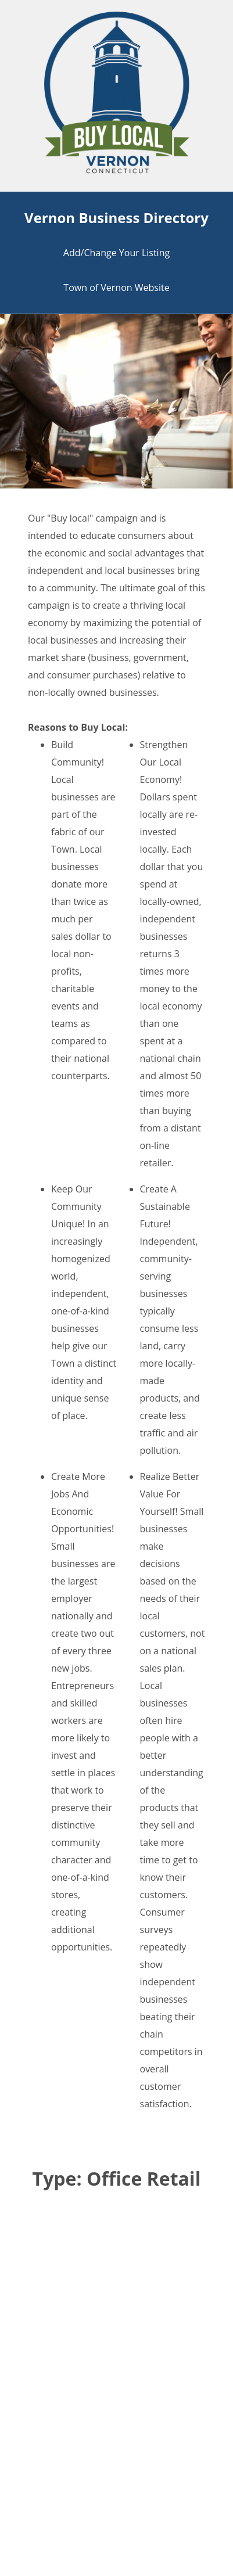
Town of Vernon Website (116, 287)
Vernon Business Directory (116, 217)
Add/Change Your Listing (116, 252)
